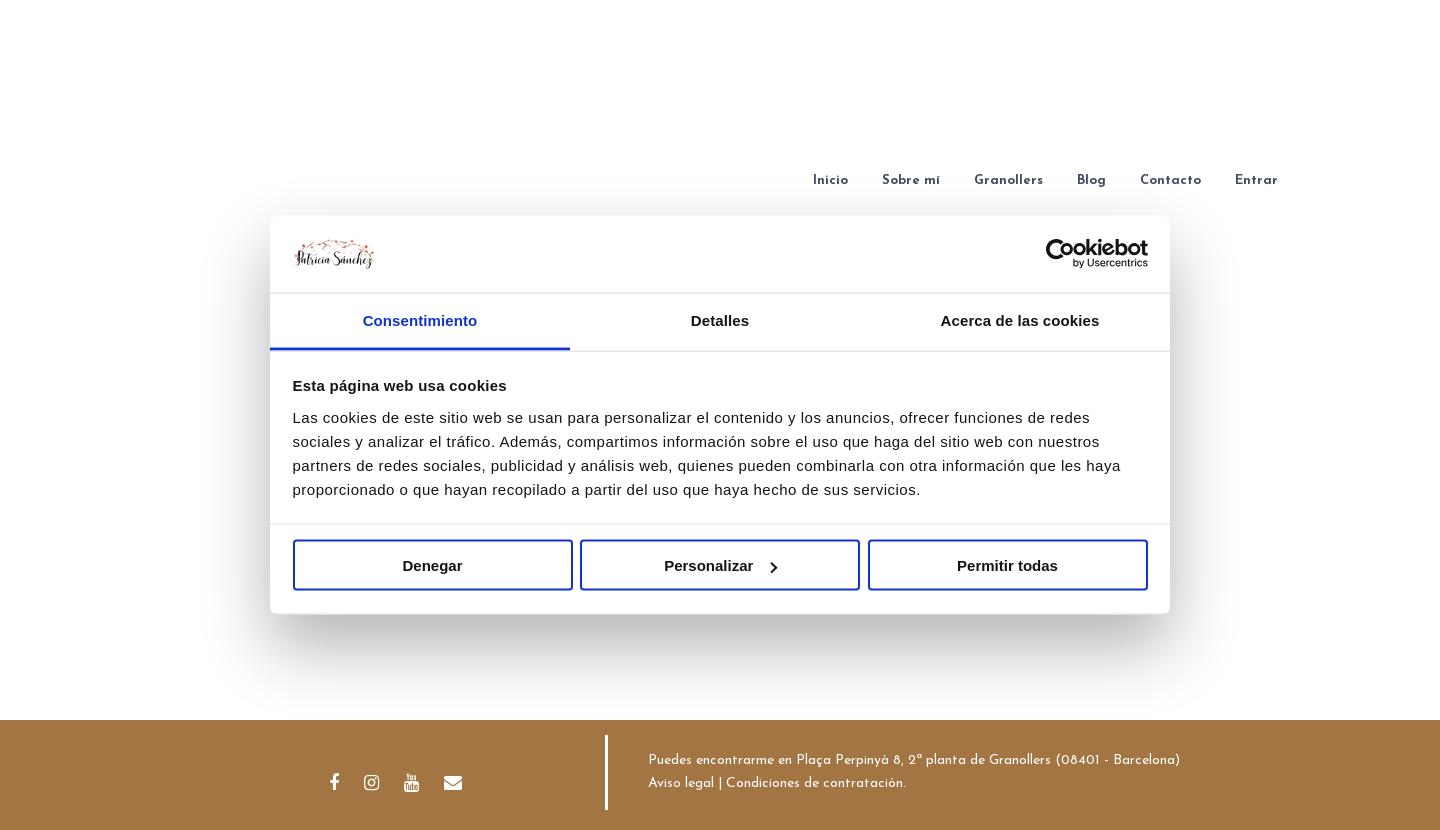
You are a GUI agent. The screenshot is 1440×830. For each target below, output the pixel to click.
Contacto (1170, 180)
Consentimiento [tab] (420, 319)
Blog (1091, 180)
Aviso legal (681, 783)
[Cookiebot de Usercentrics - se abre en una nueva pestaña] (1060, 254)
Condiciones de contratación (814, 783)
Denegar (432, 565)
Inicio (830, 180)
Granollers (1008, 180)
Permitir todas (1007, 565)
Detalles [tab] (720, 319)
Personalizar (720, 565)
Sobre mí (911, 180)
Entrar (1256, 180)
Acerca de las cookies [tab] (1020, 319)
